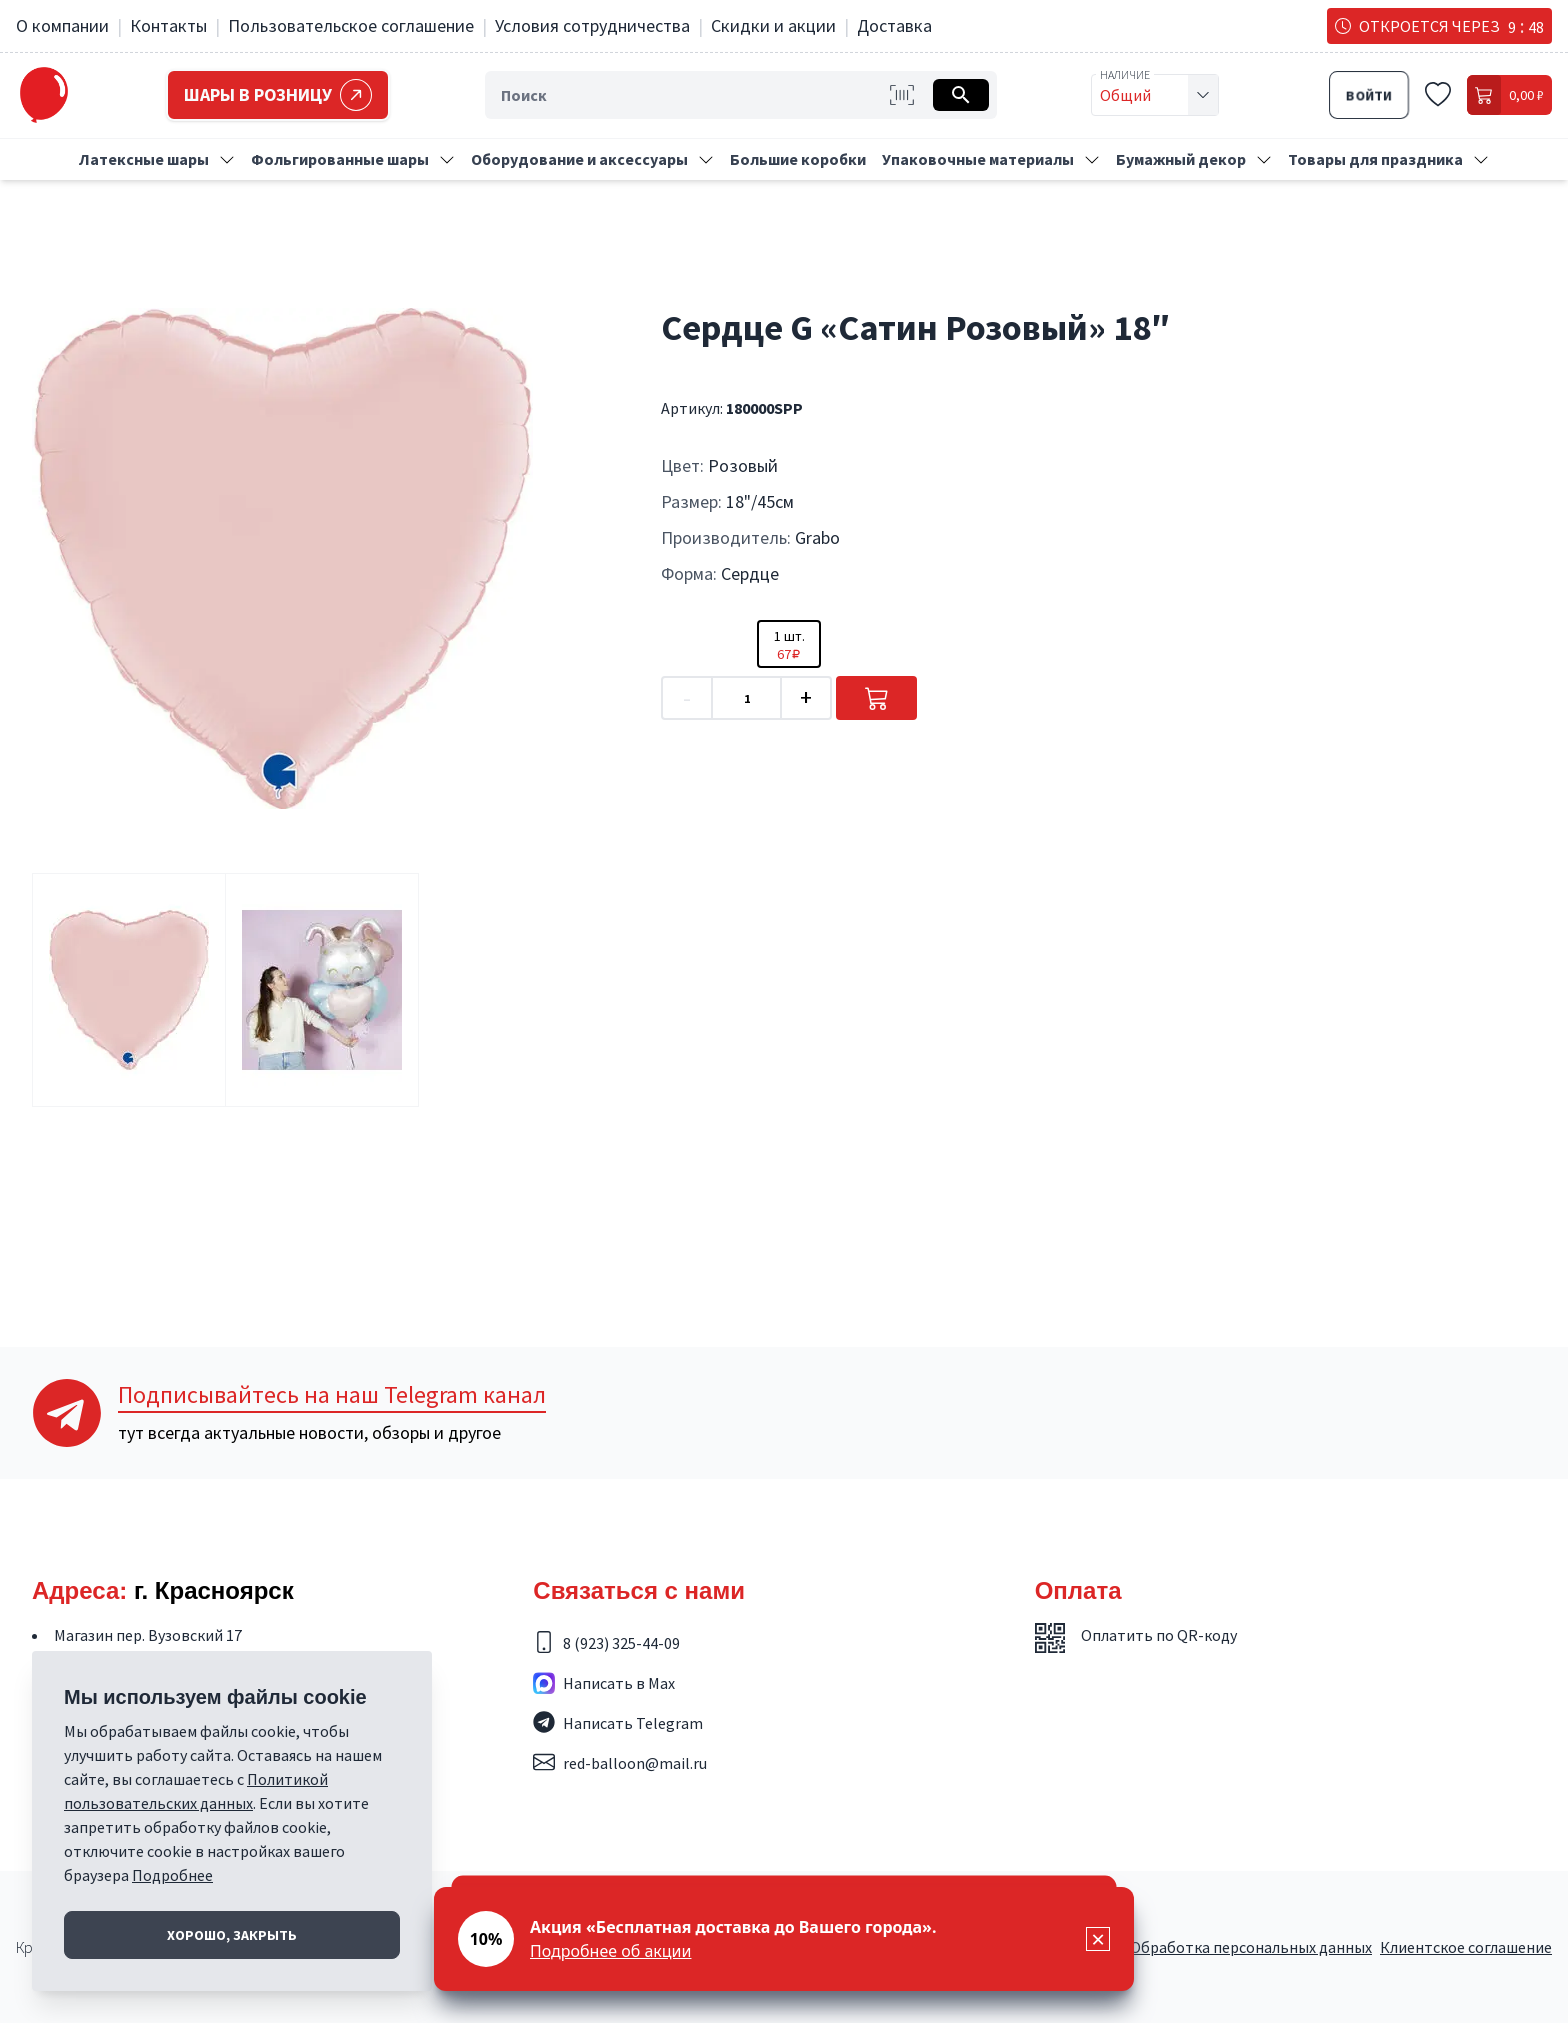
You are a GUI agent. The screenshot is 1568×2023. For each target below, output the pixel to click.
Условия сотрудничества (592, 25)
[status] (784, 1939)
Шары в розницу (281, 95)
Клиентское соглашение (1466, 1947)
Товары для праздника (1375, 159)
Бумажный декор (1181, 159)
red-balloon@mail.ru (635, 1763)
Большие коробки (798, 159)
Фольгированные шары (340, 159)
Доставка (894, 25)
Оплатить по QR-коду (1159, 1635)
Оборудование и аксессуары (579, 159)
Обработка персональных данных (1251, 1947)
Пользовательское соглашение (351, 25)
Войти (1369, 95)
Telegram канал (332, 1394)
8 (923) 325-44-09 (621, 1643)
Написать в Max (619, 1683)
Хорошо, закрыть (232, 1935)
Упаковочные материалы (978, 159)
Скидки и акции (773, 25)
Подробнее (172, 1875)
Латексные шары (144, 159)
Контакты (168, 25)
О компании (62, 25)
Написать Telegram (633, 1723)
